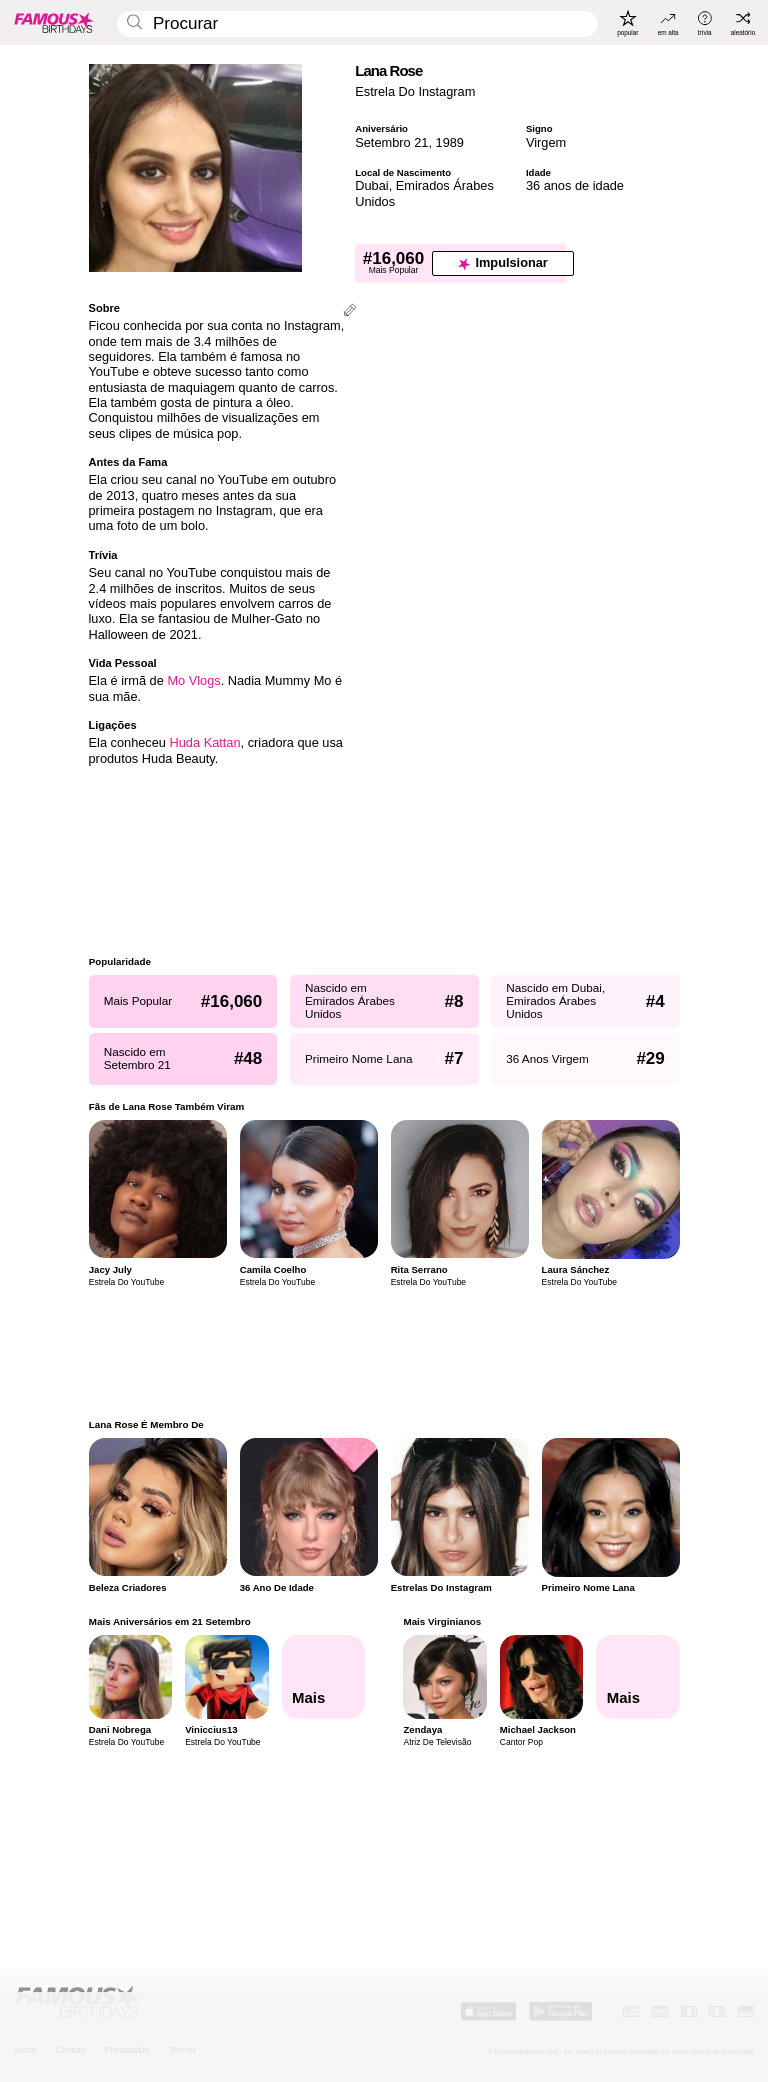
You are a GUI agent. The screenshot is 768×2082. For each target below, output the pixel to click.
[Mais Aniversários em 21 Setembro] (323, 1677)
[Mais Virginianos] (638, 1677)
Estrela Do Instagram (415, 91)
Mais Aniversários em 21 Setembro (170, 1621)
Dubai (371, 185)
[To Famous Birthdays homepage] (54, 22)
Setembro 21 (391, 142)
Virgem (546, 142)
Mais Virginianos (442, 1621)
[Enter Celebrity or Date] (357, 24)
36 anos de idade (575, 185)
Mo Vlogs (193, 680)
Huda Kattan (205, 742)
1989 (450, 142)
